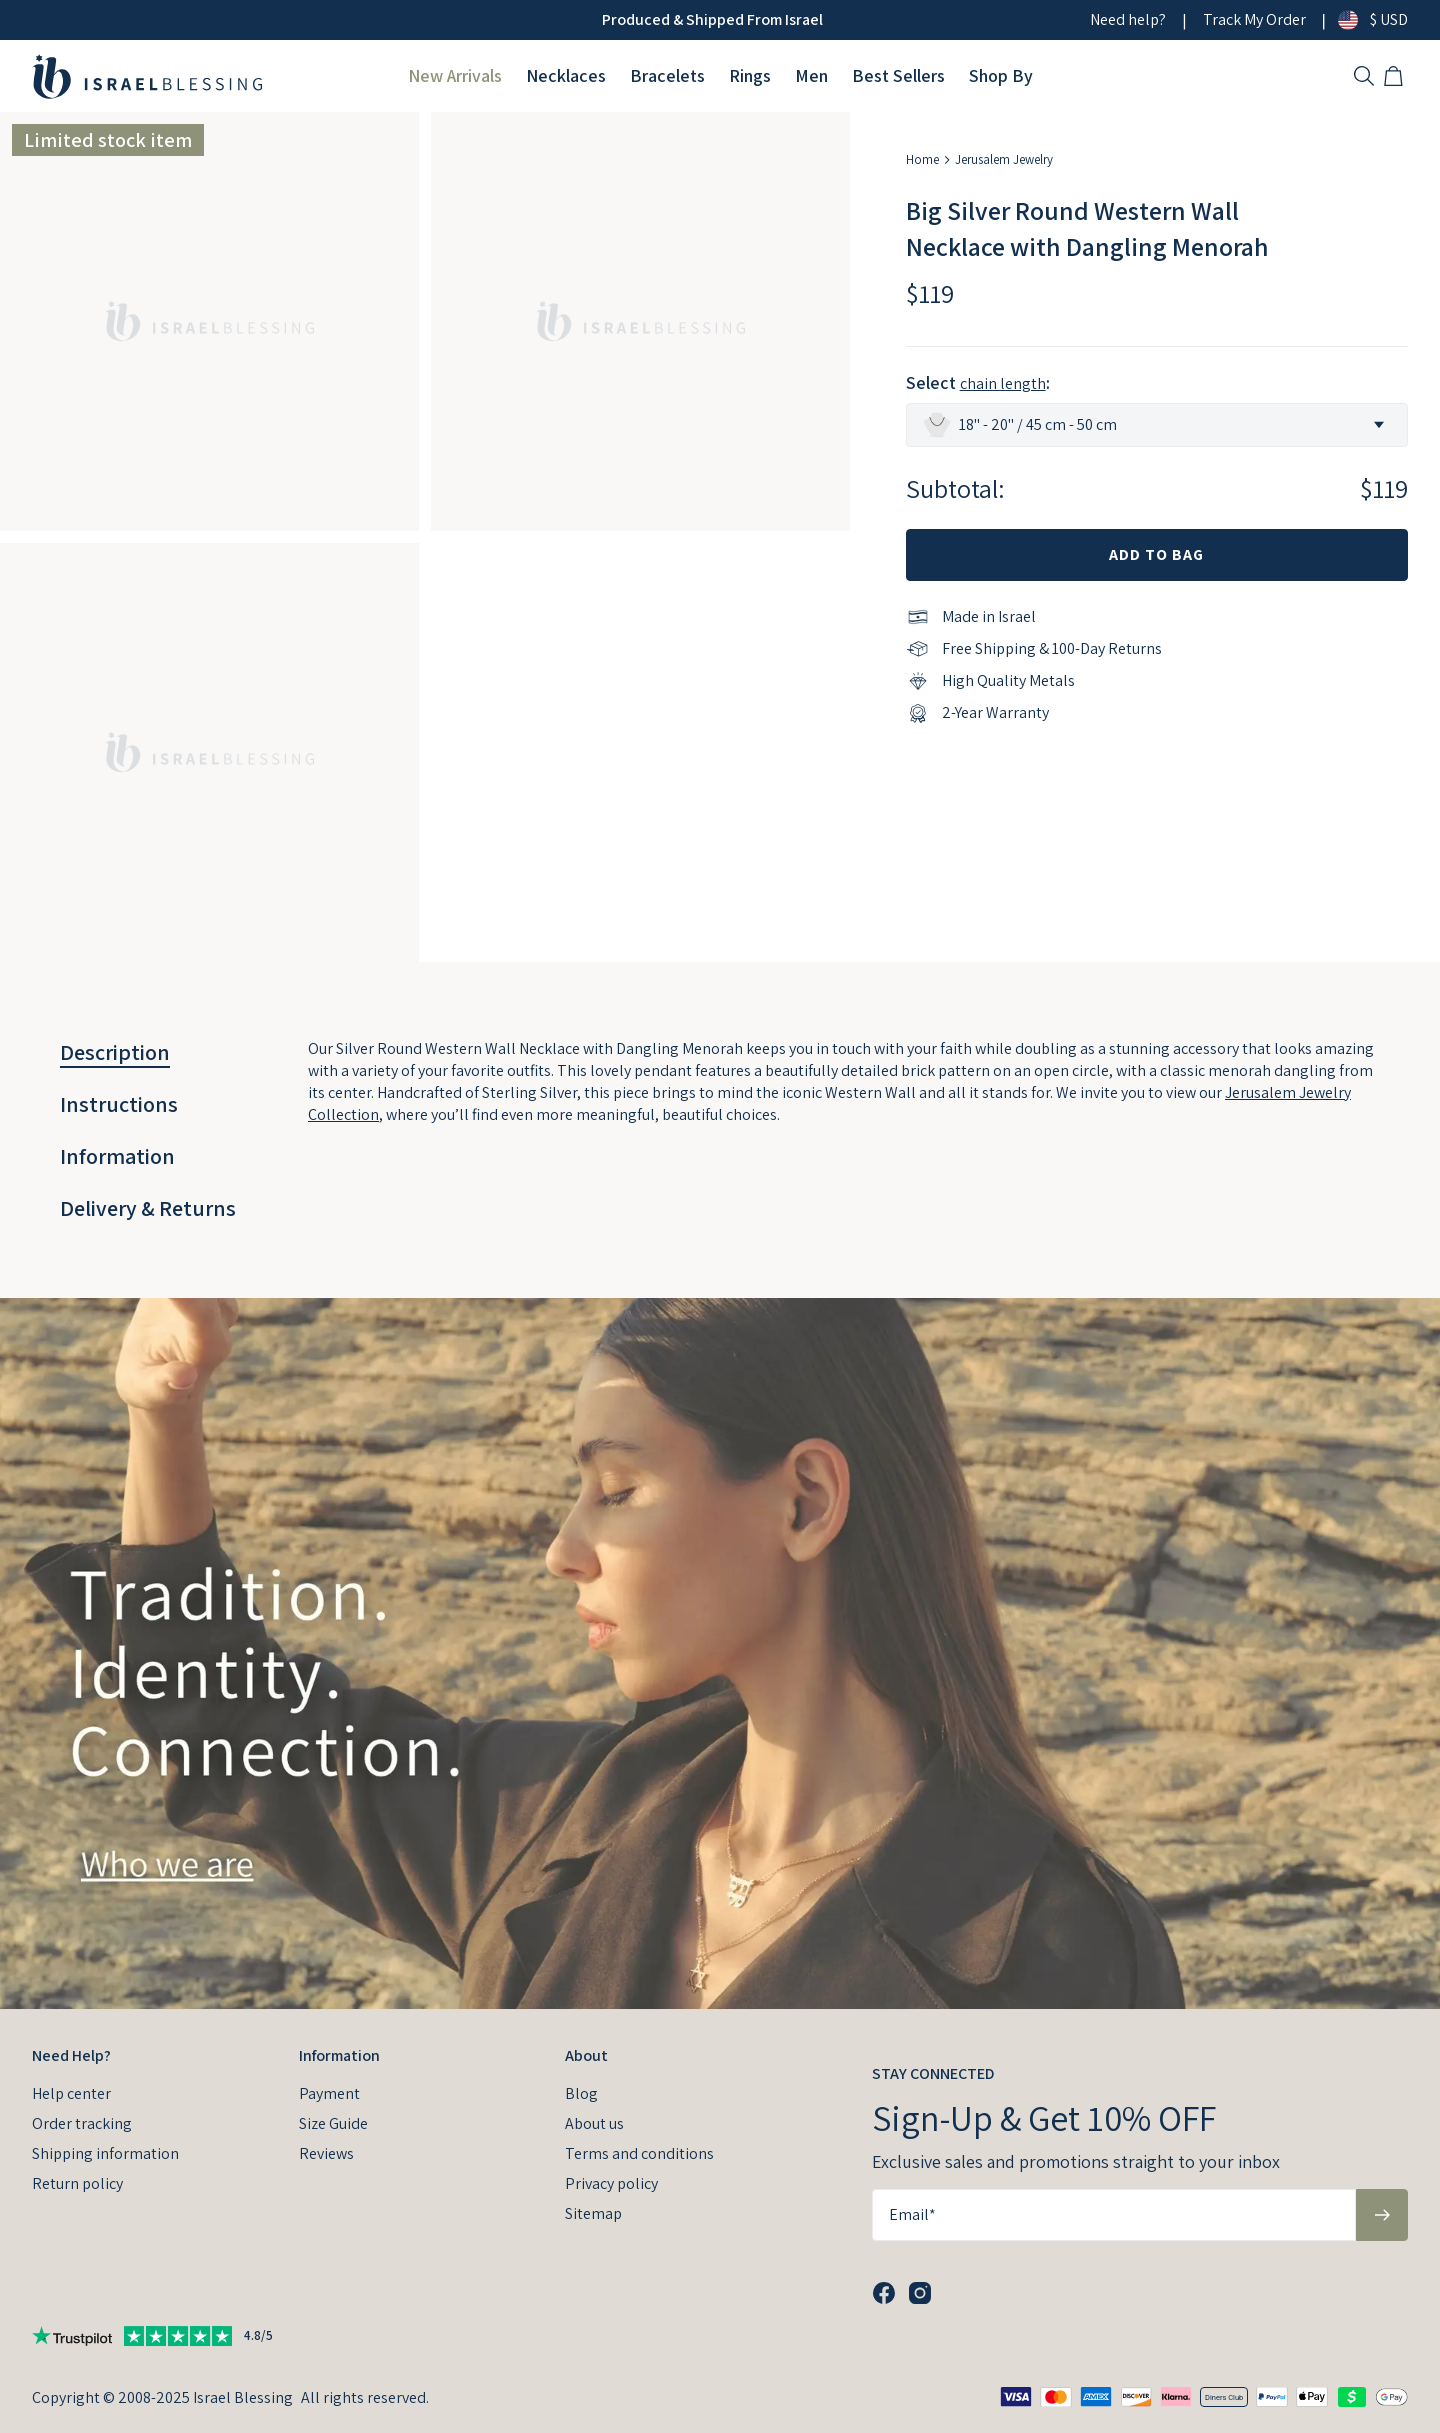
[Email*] (1114, 2215)
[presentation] (720, 1653)
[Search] (1364, 76)
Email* (912, 2214)
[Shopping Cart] (1396, 76)
